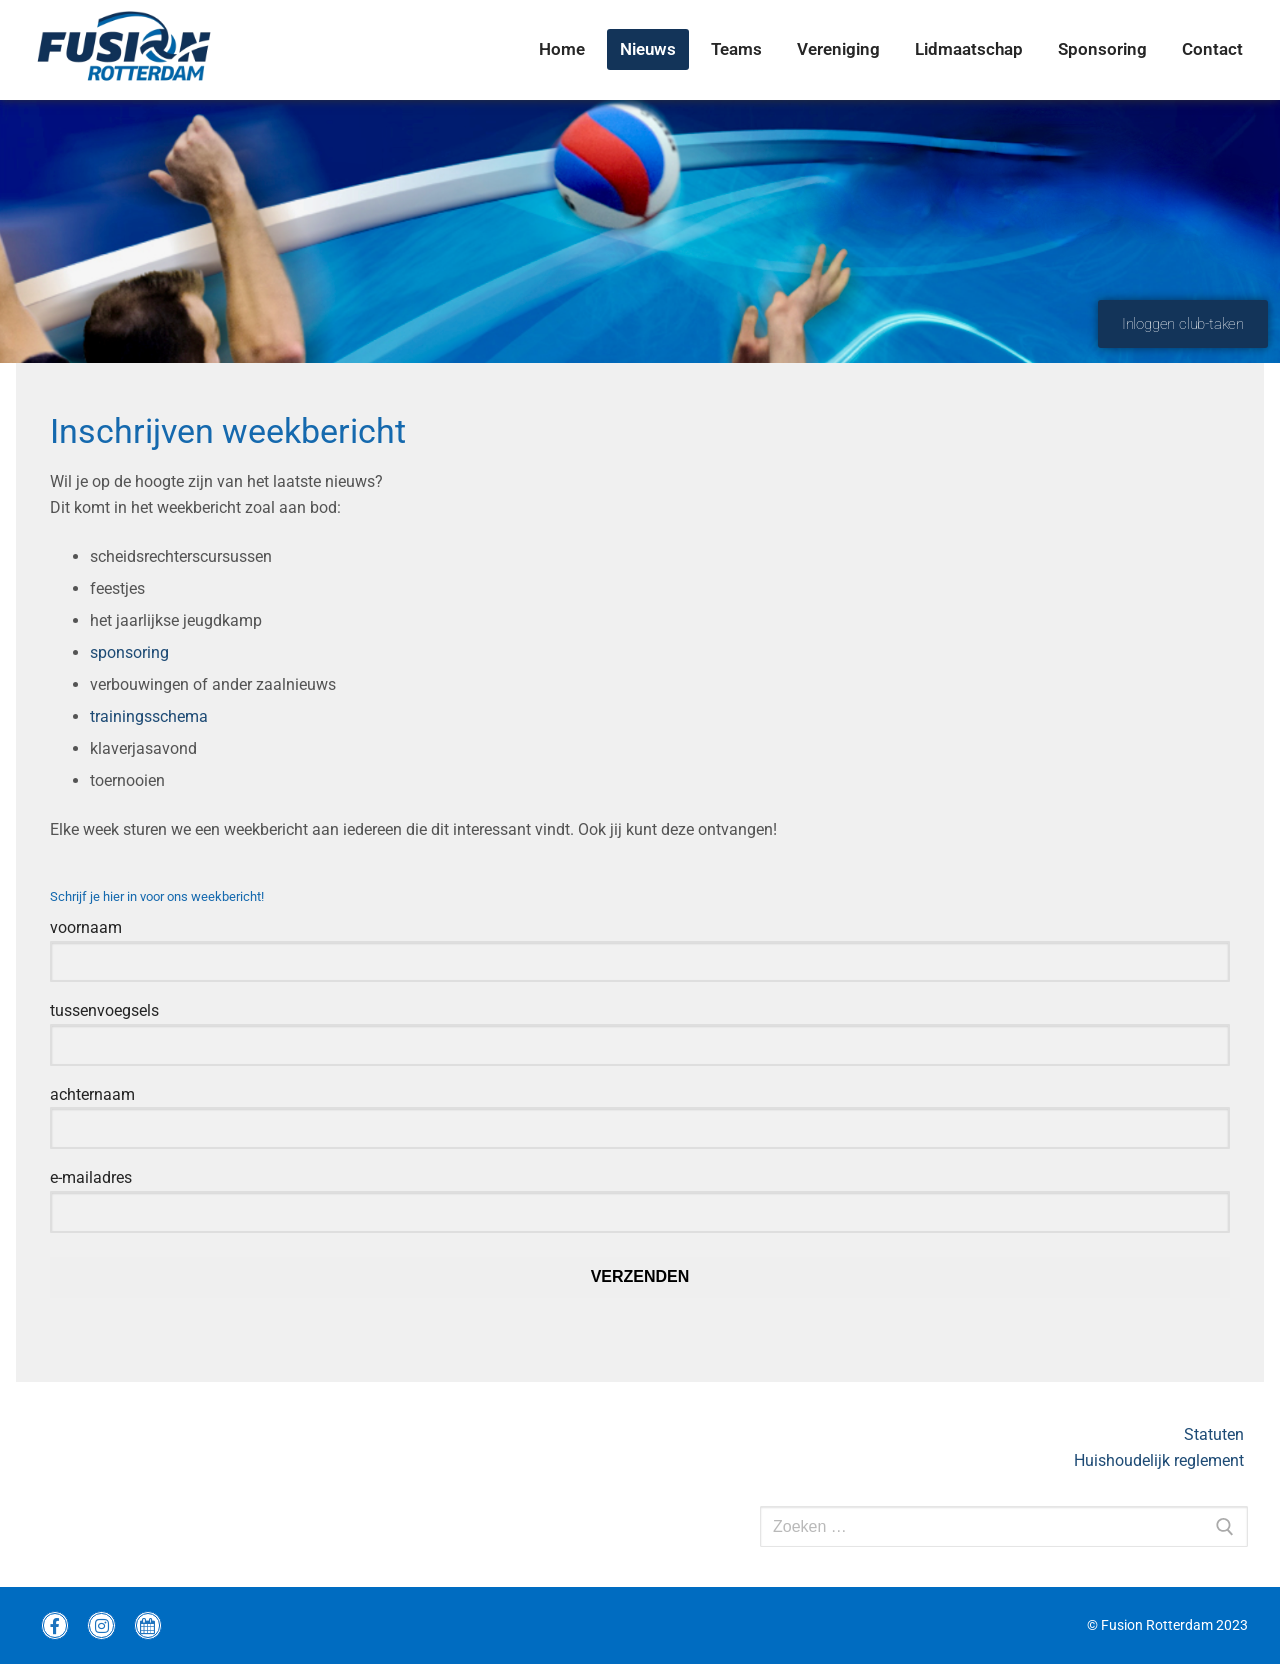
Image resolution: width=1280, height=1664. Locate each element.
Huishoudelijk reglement (1161, 1460)
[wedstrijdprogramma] (148, 1625)
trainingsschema (149, 716)
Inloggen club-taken (1183, 324)
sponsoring (129, 652)
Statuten (1216, 1434)
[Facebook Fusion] (55, 1625)
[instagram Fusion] (101, 1625)
